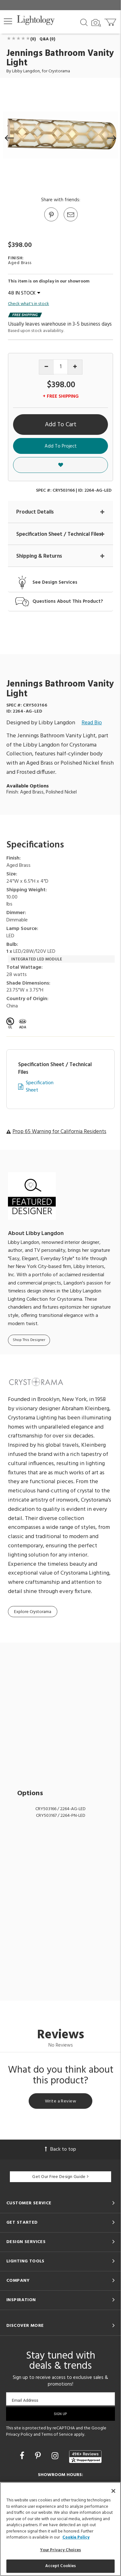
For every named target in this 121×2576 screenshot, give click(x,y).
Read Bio (92, 723)
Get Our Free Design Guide (60, 2177)
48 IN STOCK (24, 293)
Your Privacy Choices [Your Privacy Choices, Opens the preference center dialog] (60, 2550)
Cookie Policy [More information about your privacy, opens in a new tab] (75, 2537)
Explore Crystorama (32, 1612)
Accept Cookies (60, 2566)
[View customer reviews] (85, 2456)
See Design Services (54, 582)
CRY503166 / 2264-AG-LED (60, 1809)
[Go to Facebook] (23, 2456)
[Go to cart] (111, 21)
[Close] (113, 2491)
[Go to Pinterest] (51, 221)
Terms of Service (57, 2434)
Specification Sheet (39, 1086)
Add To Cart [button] (60, 424)
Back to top (60, 2149)
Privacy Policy (19, 2434)
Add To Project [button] (61, 446)
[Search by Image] (96, 22)
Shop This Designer (29, 1340)
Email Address (25, 2400)
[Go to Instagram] (56, 2456)
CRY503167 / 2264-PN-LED (60, 1815)
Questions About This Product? (67, 601)
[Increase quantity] (75, 367)
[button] (8, 21)
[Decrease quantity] (46, 367)
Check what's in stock (28, 304)
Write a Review (60, 2101)
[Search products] (84, 22)
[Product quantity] (60, 366)
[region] (60, 2529)
